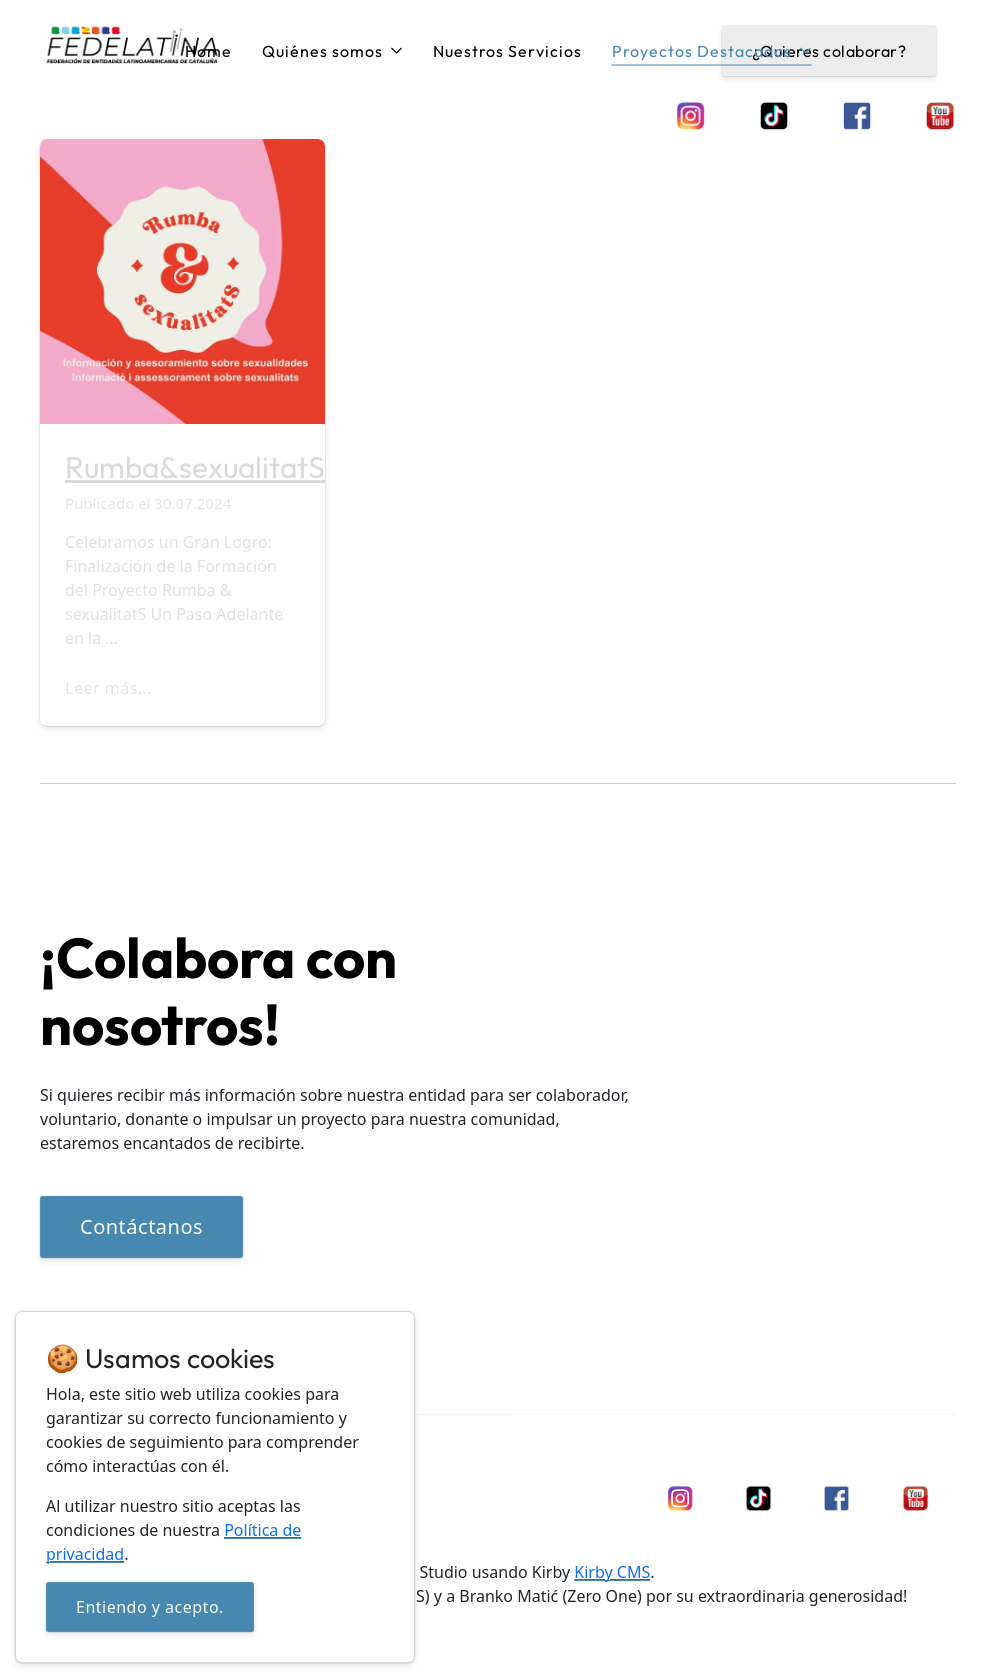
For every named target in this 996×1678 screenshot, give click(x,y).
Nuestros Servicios (507, 51)
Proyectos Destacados (712, 51)
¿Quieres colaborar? (829, 51)
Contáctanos (141, 1226)
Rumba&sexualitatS (195, 467)
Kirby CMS (612, 1572)
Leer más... (108, 688)
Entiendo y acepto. (150, 1607)
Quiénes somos (332, 51)
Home (208, 51)
